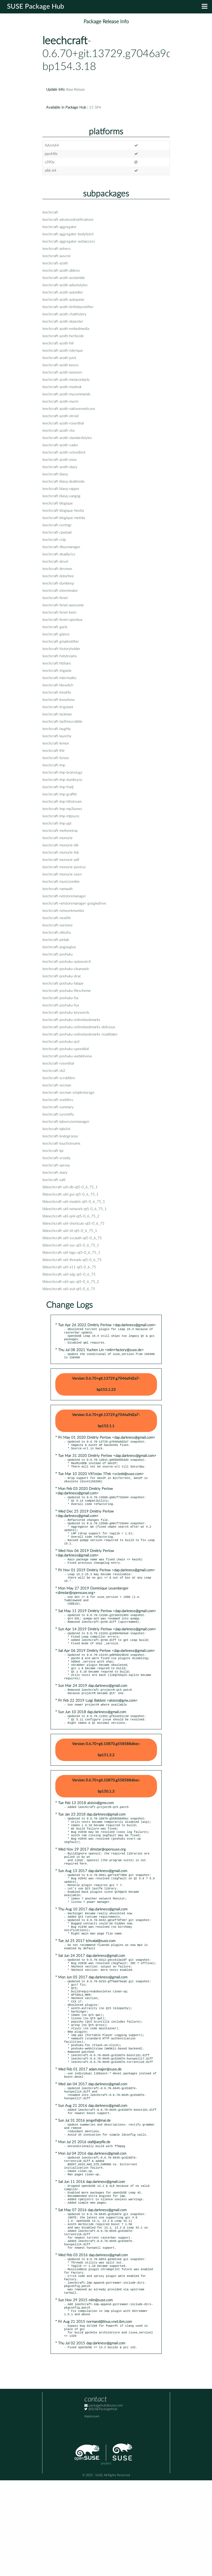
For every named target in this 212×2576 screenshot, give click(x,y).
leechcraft (64, 41)
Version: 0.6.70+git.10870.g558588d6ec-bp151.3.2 (106, 1780)
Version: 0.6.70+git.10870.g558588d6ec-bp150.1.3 (106, 1816)
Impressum (91, 2512)
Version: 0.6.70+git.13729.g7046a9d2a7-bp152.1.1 (106, 1424)
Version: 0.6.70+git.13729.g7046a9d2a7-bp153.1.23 (106, 1388)
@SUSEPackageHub (100, 2504)
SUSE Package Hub (35, 6)
